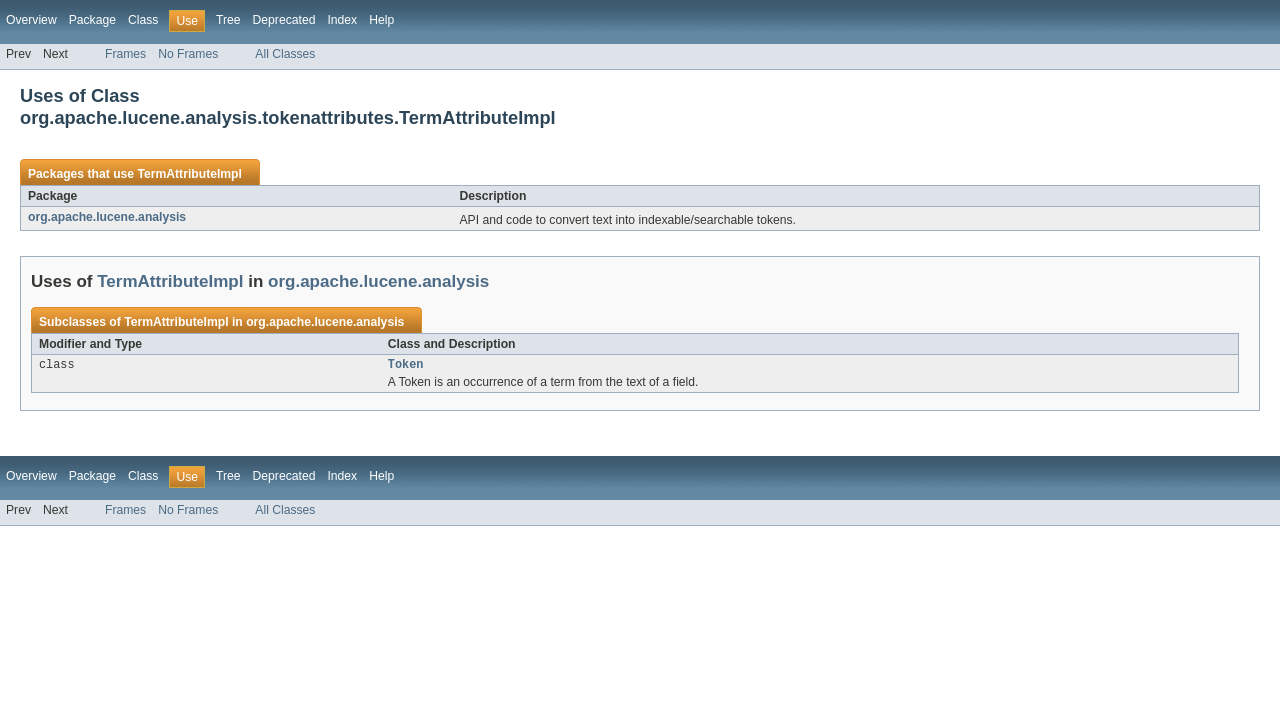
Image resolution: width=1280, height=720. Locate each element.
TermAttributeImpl (189, 174)
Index (342, 20)
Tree (228, 20)
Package (92, 20)
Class (143, 20)
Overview (31, 20)
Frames (125, 54)
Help (381, 20)
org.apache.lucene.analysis (107, 217)
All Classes (285, 54)
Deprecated (284, 20)
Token (406, 366)
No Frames (188, 54)
